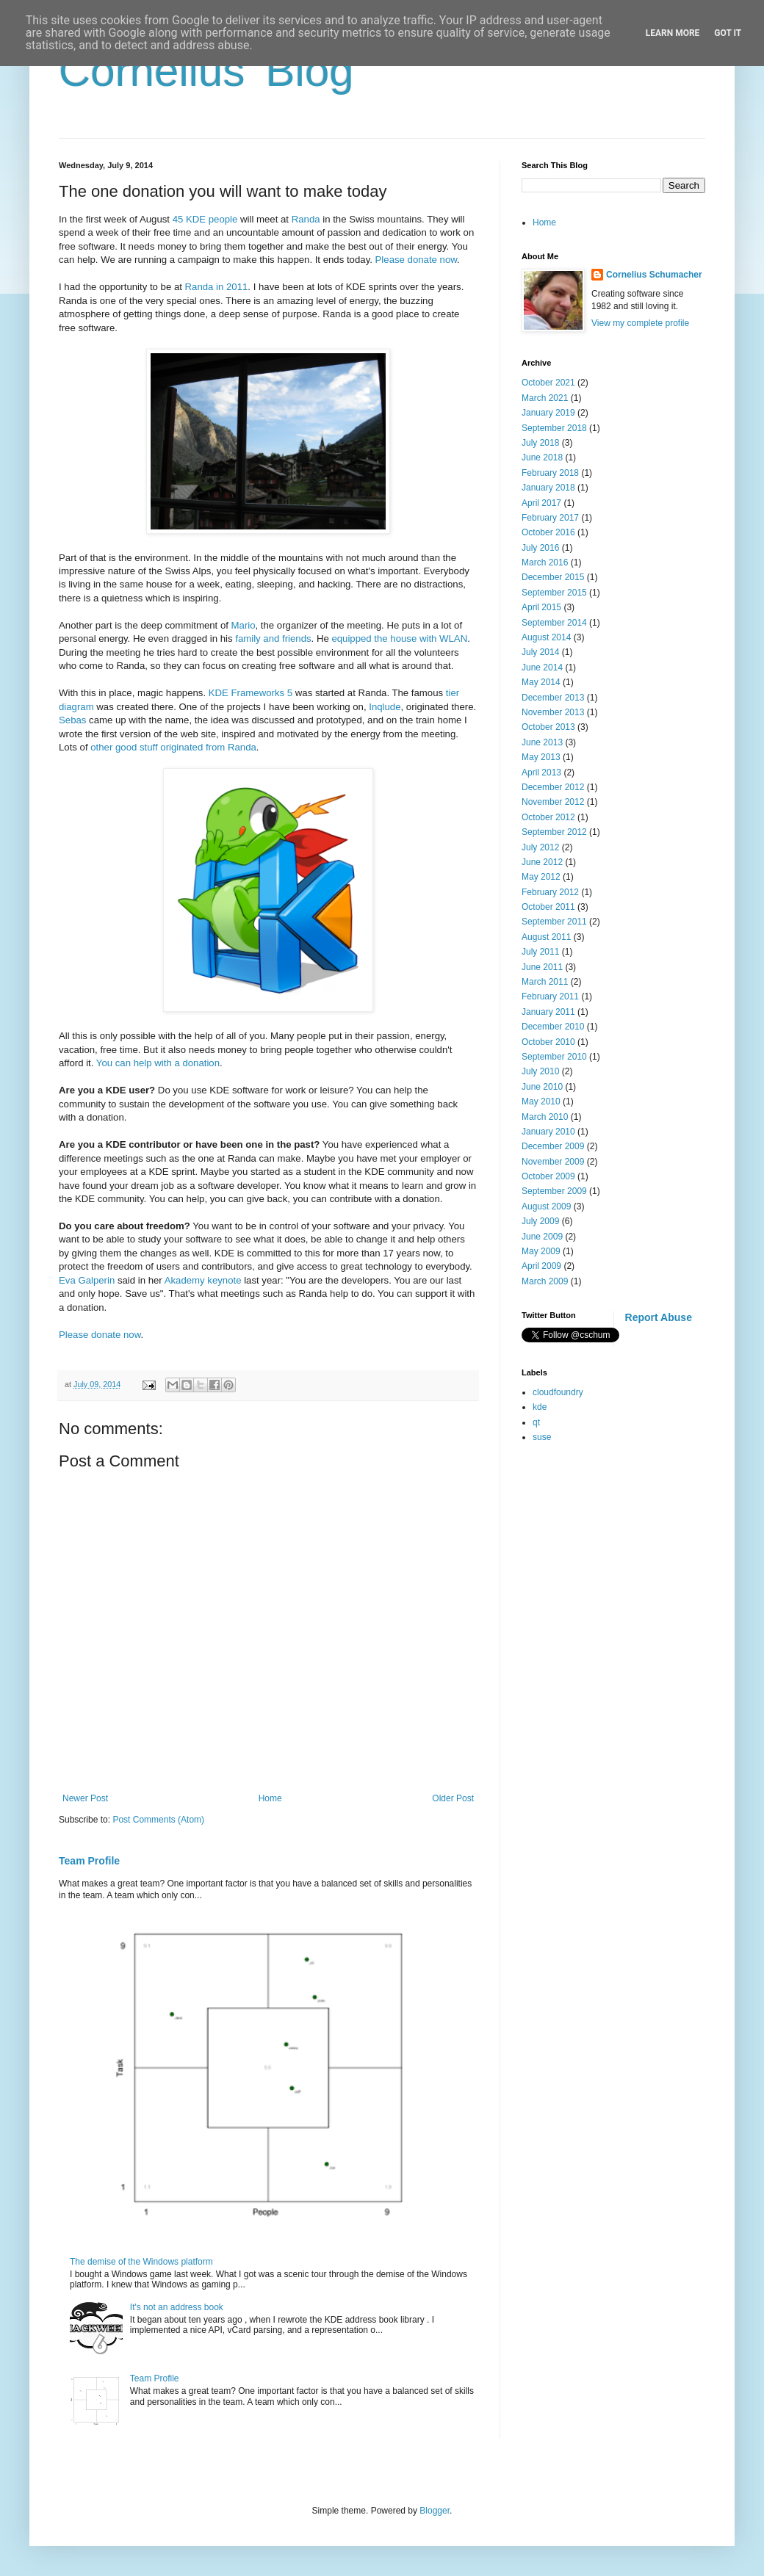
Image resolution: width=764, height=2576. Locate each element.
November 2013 (553, 712)
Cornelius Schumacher (654, 274)
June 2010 (542, 1087)
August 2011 (546, 937)
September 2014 (554, 623)
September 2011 (554, 921)
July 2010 (540, 1071)
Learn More (673, 33)
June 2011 (542, 967)
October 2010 (548, 1042)
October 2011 (548, 907)
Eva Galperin (87, 1280)
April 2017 (541, 503)
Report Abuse (658, 1317)
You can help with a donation (158, 1062)
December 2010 (553, 1026)
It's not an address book (176, 2307)
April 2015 (541, 607)
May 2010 (541, 1101)
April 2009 (541, 1266)
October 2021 (548, 382)
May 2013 (541, 757)
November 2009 (553, 1162)
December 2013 (553, 697)
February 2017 (550, 518)
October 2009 (548, 1176)
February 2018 (550, 473)
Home (270, 1798)
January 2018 (548, 487)
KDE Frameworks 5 (250, 692)
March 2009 (545, 1281)
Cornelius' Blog (206, 70)
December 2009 (553, 1146)
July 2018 (540, 443)
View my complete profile (640, 323)
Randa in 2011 (216, 286)
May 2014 (541, 682)
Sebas (72, 720)
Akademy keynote (203, 1280)
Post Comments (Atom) (158, 1820)
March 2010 (545, 1117)
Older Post (453, 1798)
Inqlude (384, 706)
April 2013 (541, 772)
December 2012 (553, 787)
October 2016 (548, 532)
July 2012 (540, 847)
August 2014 (546, 637)
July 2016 (540, 548)
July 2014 (540, 652)
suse (542, 1437)
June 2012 (542, 862)
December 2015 (553, 577)
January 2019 (548, 413)
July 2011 (540, 952)
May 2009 (541, 1251)
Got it (727, 33)
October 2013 (548, 727)
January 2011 (548, 1012)
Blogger (434, 2511)
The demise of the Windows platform (141, 2262)
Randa (306, 219)
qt (536, 1422)
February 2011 (550, 996)
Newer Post (85, 1798)
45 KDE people (205, 219)
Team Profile (89, 1861)
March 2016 (545, 562)
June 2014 (542, 667)
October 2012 (548, 817)
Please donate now (416, 259)
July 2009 (540, 1221)
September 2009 (554, 1191)
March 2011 (545, 982)
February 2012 (550, 892)
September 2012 (554, 832)
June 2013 (542, 742)
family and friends (273, 638)
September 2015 (554, 592)
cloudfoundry (558, 1392)
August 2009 (546, 1206)
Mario (243, 625)
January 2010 (548, 1131)
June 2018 (542, 457)
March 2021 (545, 398)
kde (540, 1407)
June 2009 (542, 1236)
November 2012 (553, 802)
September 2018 (554, 428)
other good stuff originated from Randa (173, 747)
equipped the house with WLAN (399, 638)
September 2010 (554, 1057)
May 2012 (541, 877)
